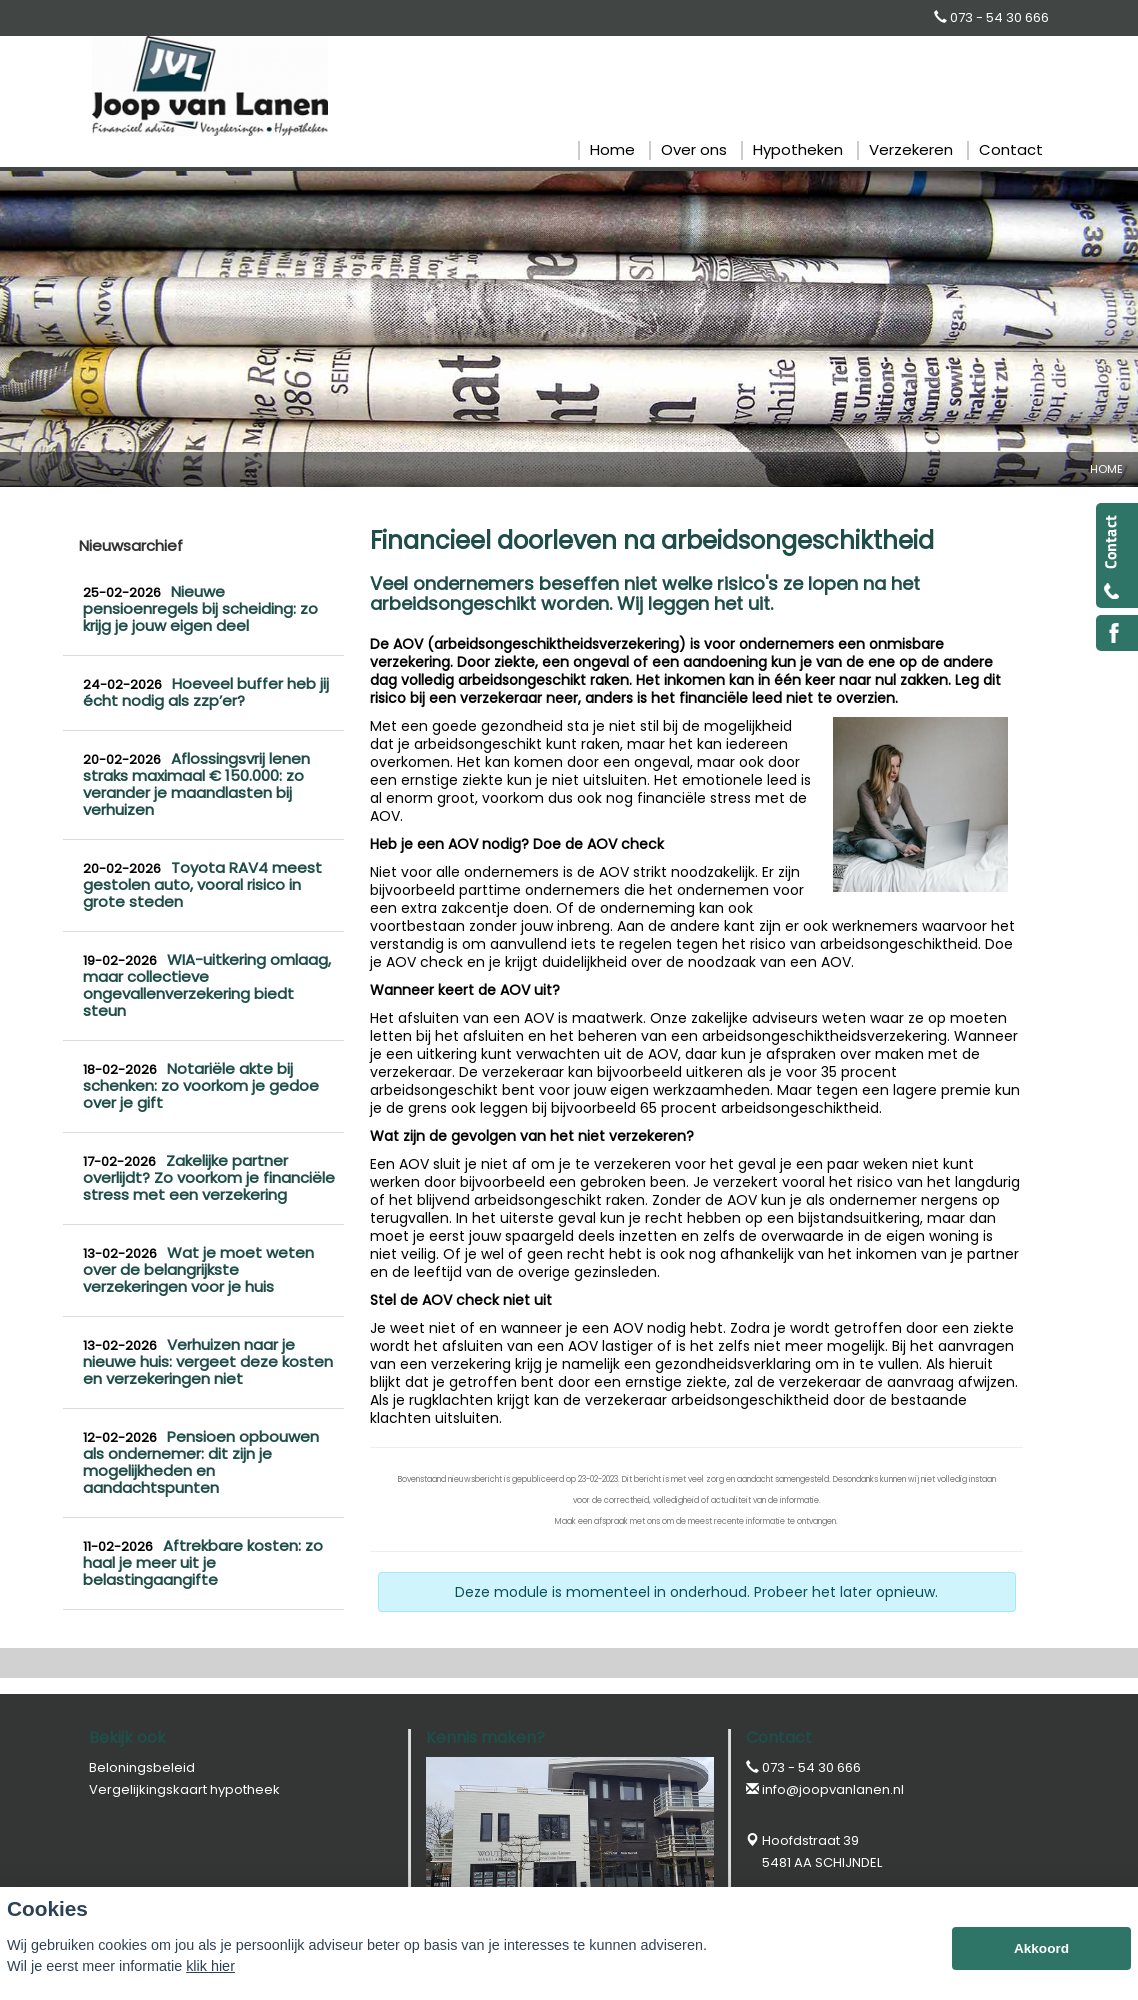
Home (1106, 469)
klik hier (210, 1966)
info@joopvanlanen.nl (833, 1789)
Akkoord (1041, 1948)
